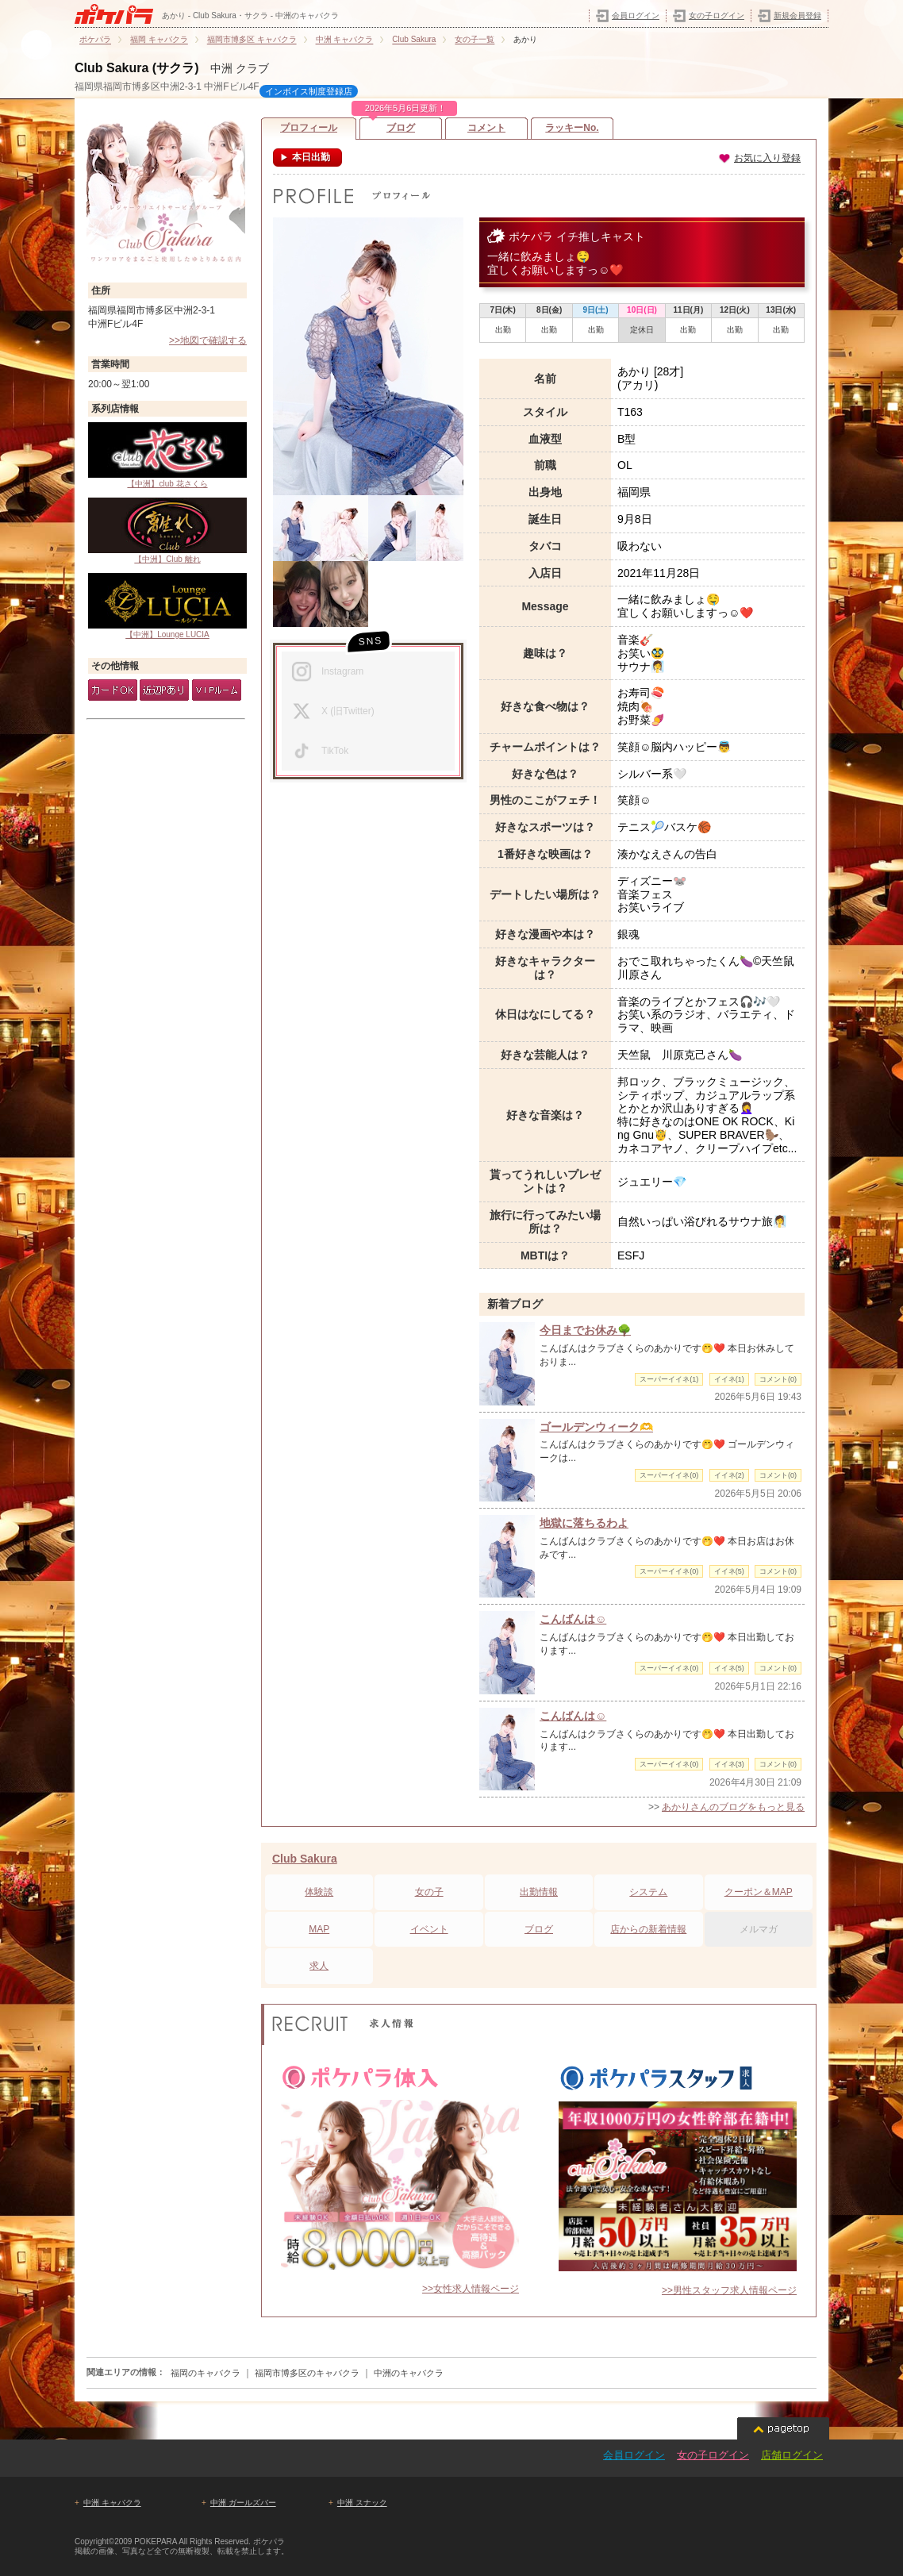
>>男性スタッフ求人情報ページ (729, 2290)
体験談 (319, 1891)
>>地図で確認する (208, 340)
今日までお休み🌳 (585, 1330)
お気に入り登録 (759, 157)
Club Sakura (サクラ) (136, 68)
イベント (429, 1929)
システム (648, 1891)
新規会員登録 (797, 15)
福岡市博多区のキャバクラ (307, 2373)
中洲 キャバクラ (112, 2502)
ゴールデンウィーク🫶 (596, 1427)
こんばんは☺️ (573, 1619)
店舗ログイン (792, 2455)
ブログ (400, 125)
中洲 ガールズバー (243, 2502)
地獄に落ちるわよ (584, 1523)
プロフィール (308, 127)
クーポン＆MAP (758, 1891)
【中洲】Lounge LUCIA (167, 606)
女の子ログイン (716, 15)
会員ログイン (635, 15)
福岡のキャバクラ (205, 2373)
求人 (319, 1965)
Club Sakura (304, 1858)
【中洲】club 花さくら (167, 455)
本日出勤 (310, 157)
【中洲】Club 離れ (167, 530)
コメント (486, 127)
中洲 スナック (362, 2502)
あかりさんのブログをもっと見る (733, 1807)
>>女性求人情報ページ (470, 2288)
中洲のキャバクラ (409, 2373)
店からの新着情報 (648, 1929)
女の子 (429, 1891)
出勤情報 (539, 1891)
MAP (319, 1929)
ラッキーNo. (571, 127)
